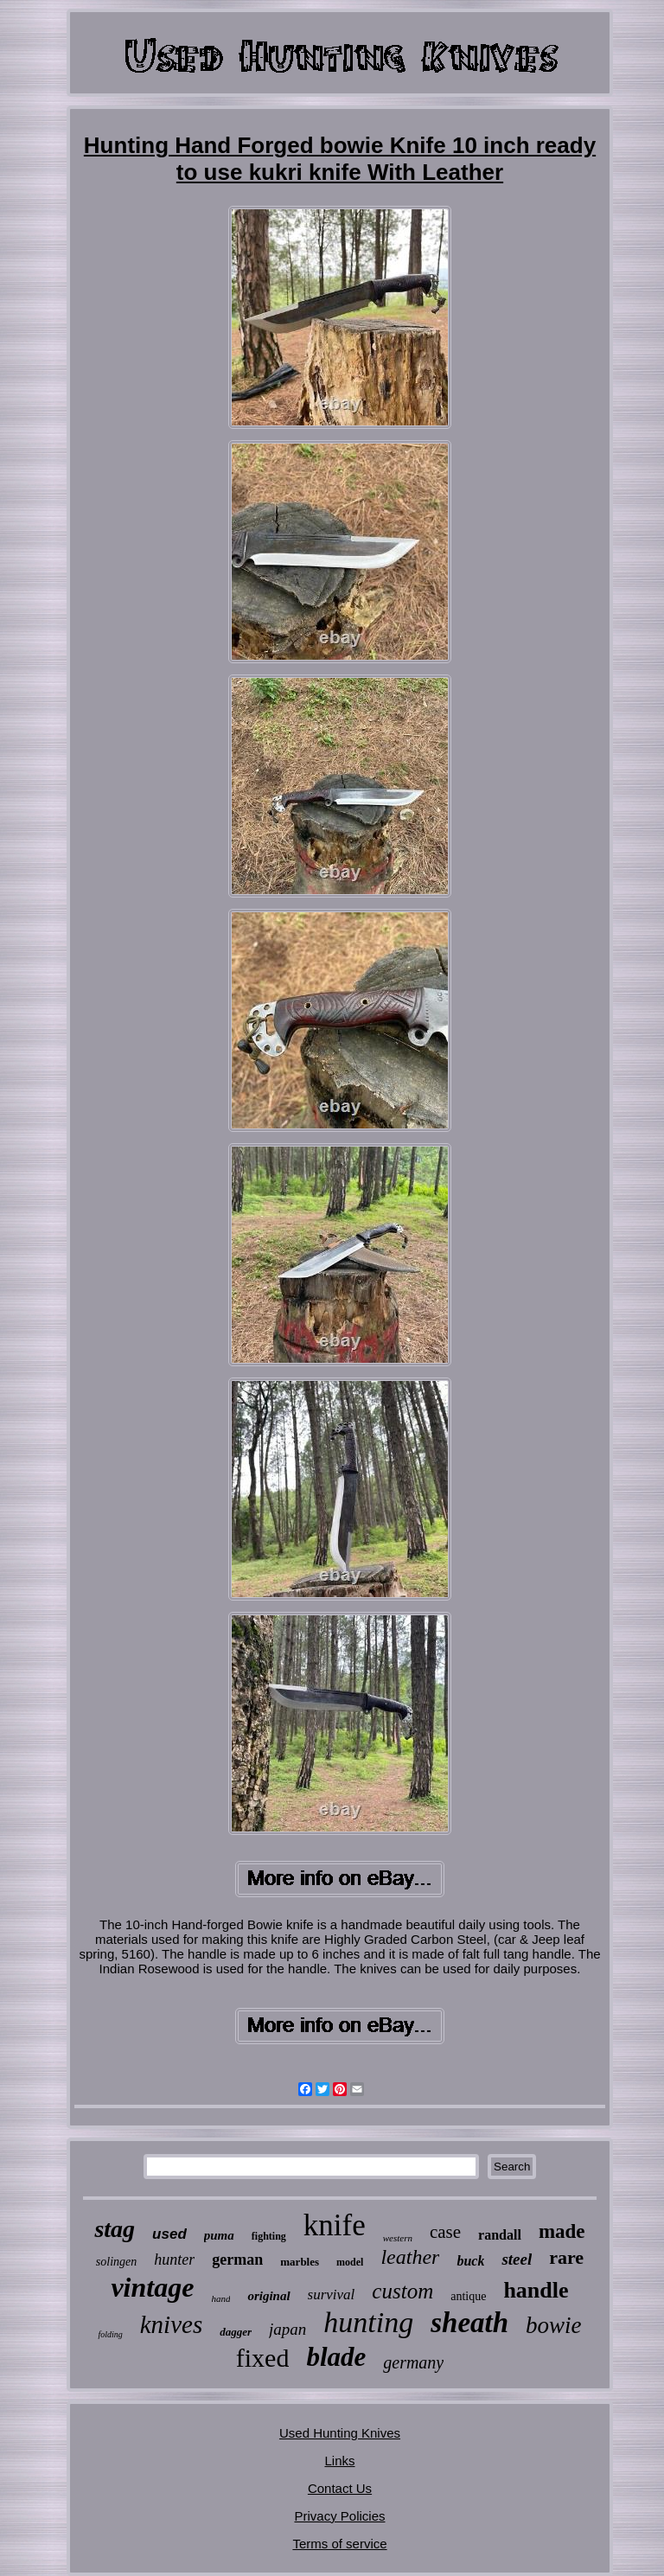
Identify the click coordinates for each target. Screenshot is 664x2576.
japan (287, 2329)
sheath (469, 2322)
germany (413, 2362)
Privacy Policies (339, 2516)
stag (114, 2228)
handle (535, 2290)
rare (566, 2257)
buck (470, 2260)
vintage (152, 2287)
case (445, 2231)
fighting (269, 2236)
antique (468, 2296)
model (349, 2262)
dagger (236, 2331)
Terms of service (339, 2543)
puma (219, 2235)
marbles (299, 2261)
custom (402, 2291)
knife (334, 2225)
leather (409, 2257)
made (562, 2231)
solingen (116, 2261)
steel (516, 2259)
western (397, 2238)
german (237, 2259)
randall (499, 2235)
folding (110, 2334)
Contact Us (340, 2488)
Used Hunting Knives (339, 2433)
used (169, 2234)
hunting (368, 2322)
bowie (554, 2325)
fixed (263, 2357)
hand (220, 2298)
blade (336, 2357)
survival (331, 2294)
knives (171, 2324)
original (268, 2296)
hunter (174, 2259)
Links (339, 2460)
